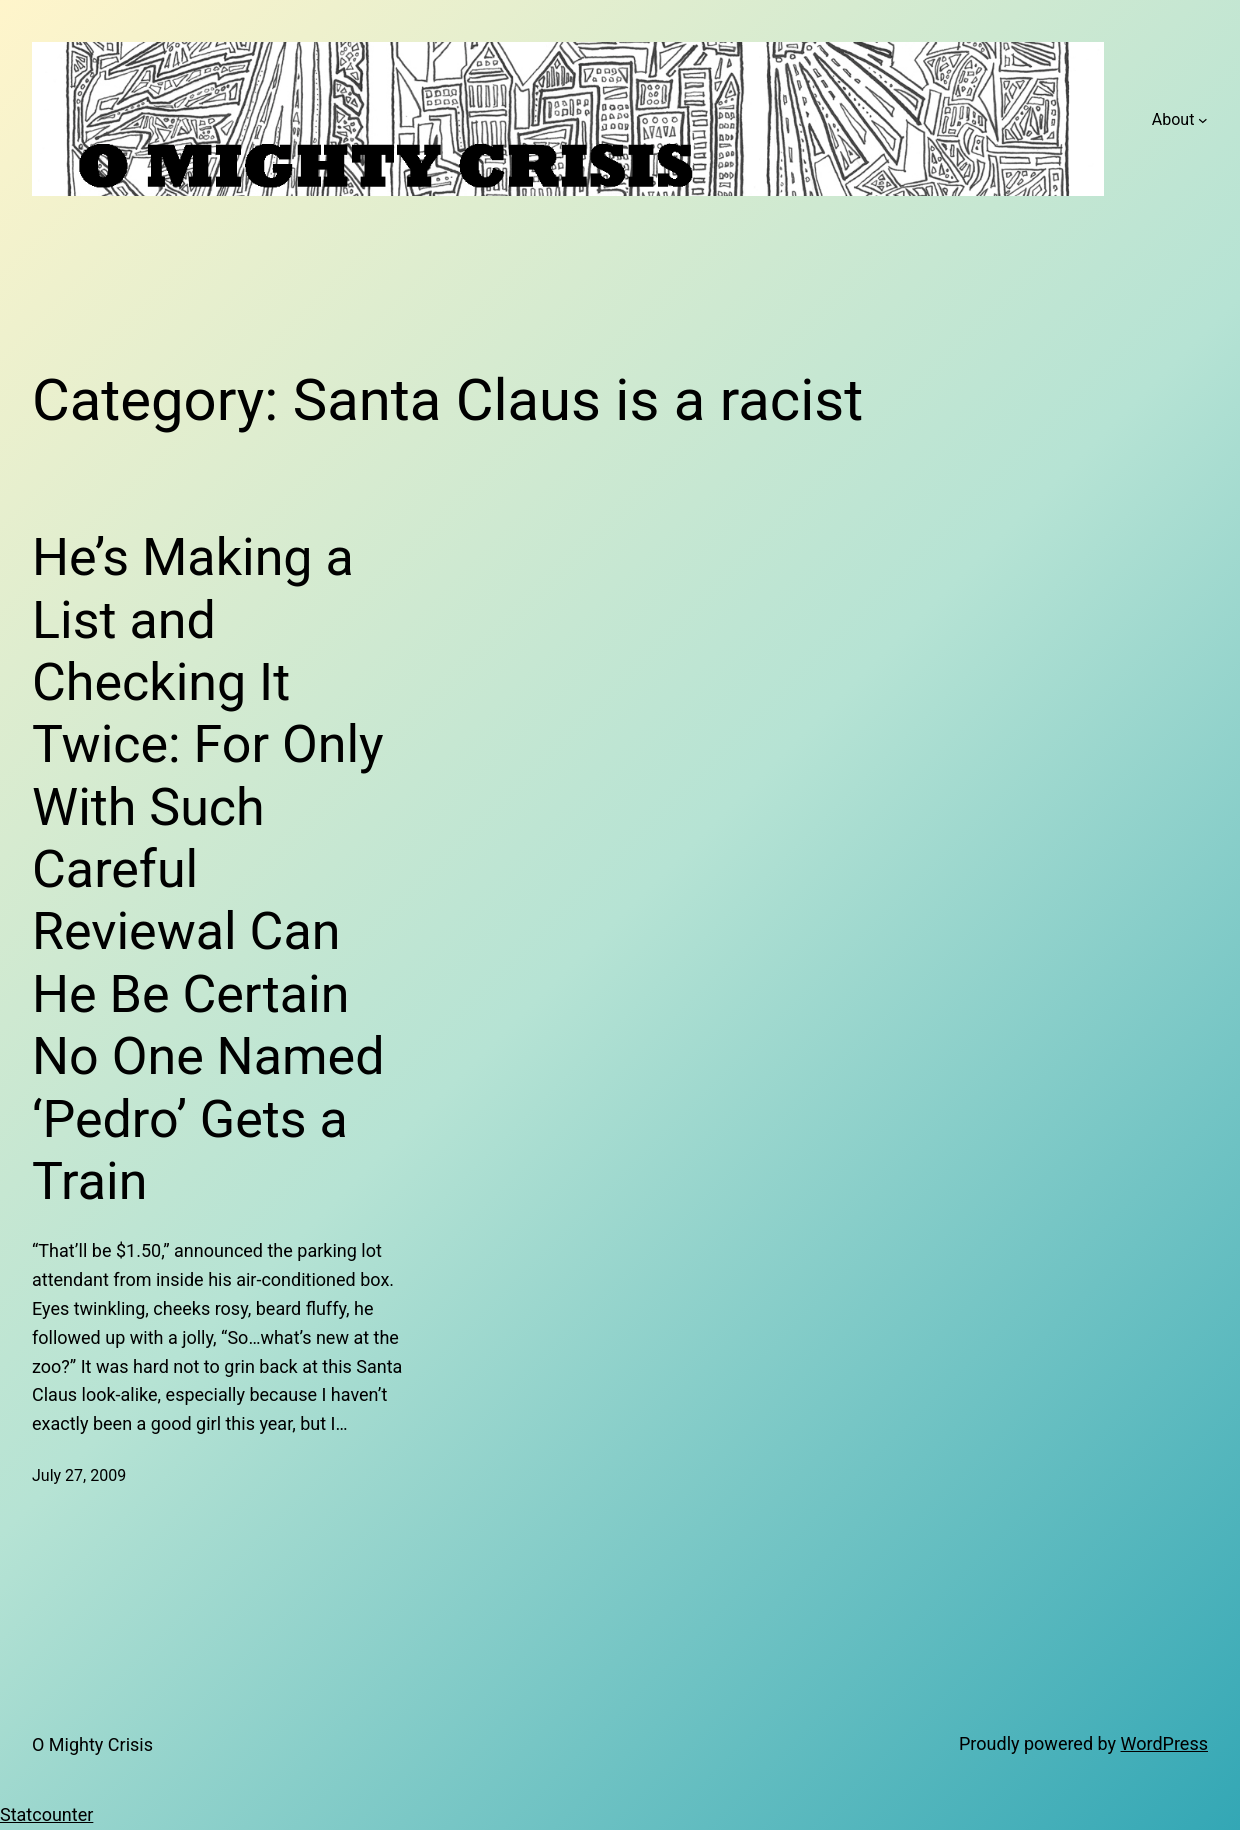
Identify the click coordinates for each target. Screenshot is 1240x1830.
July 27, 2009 (79, 1475)
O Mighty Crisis (92, 1744)
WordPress (1164, 1743)
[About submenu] (1203, 120)
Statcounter (46, 1814)
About (1173, 119)
